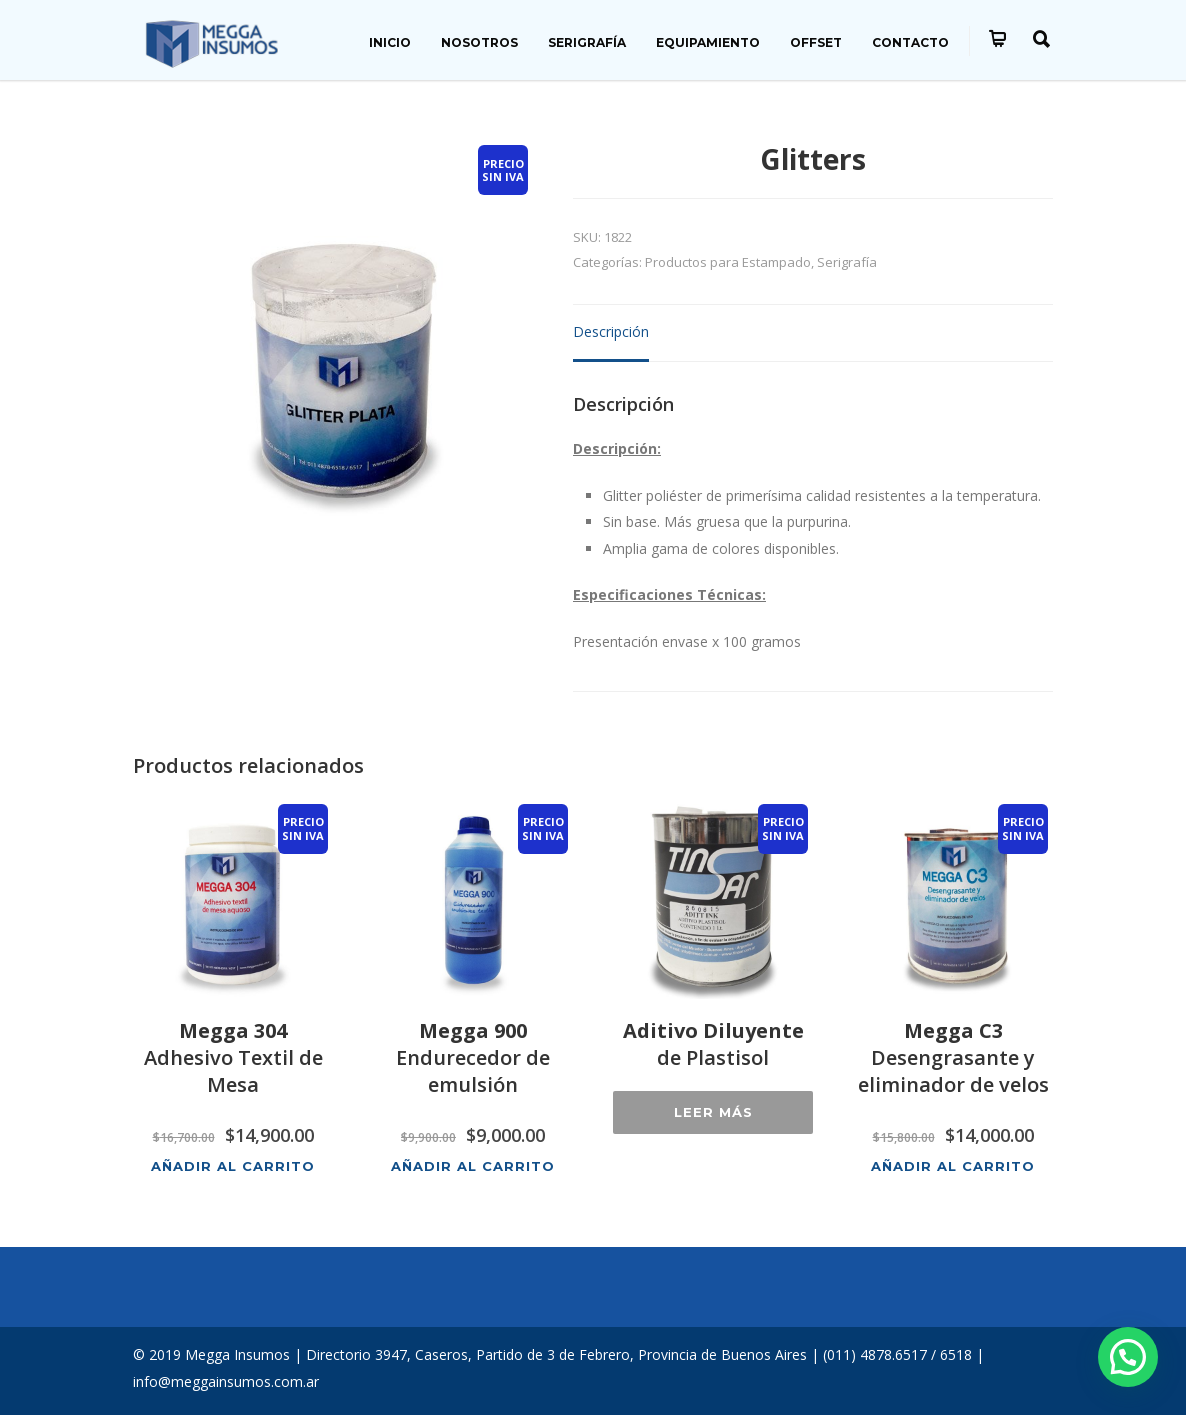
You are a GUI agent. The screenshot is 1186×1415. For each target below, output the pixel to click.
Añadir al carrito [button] (233, 1165)
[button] (1128, 1357)
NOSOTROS (479, 42)
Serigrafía (847, 262)
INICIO (390, 42)
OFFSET (816, 42)
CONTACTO (910, 42)
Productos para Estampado (728, 262)
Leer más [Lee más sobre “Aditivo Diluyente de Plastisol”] (713, 1112)
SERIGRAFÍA (587, 42)
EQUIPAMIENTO (708, 42)
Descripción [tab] (611, 331)
